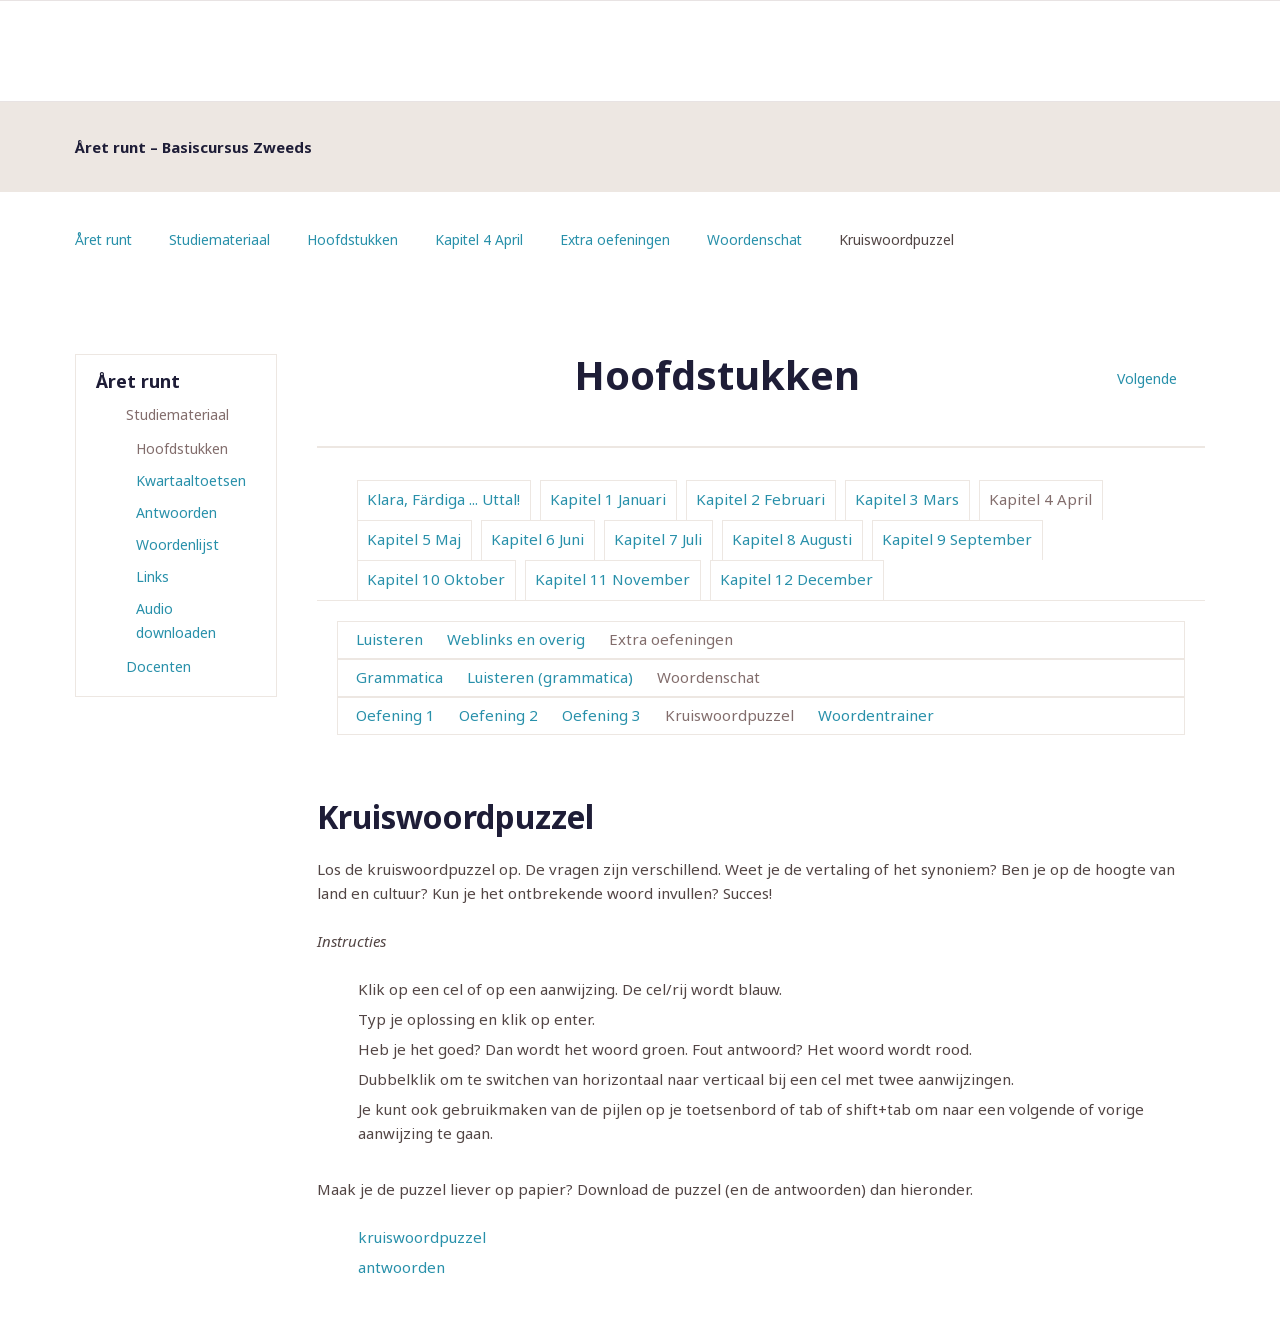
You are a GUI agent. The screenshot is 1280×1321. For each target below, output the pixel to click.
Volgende (1147, 378)
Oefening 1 (395, 715)
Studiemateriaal (222, 239)
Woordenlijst (177, 544)
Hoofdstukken (357, 239)
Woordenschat (762, 239)
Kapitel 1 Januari (608, 499)
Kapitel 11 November (612, 579)
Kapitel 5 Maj (414, 539)
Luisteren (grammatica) (550, 677)
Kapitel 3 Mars (907, 499)
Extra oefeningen (621, 239)
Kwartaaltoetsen (191, 480)
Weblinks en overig (516, 639)
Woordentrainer (876, 715)
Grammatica (399, 677)
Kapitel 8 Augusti (792, 539)
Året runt (104, 239)
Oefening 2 (498, 715)
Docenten (158, 666)
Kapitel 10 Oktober (436, 579)
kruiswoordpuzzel (422, 1237)
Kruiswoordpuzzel (729, 715)
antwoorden (401, 1267)
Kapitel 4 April (484, 239)
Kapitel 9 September (957, 539)
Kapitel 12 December (796, 579)
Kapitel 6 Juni (537, 539)
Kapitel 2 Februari (760, 499)
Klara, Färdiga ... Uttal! (443, 499)
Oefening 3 (601, 715)
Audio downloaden (176, 620)
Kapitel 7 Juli (658, 539)
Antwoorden (176, 512)
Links (152, 576)
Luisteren (389, 639)
